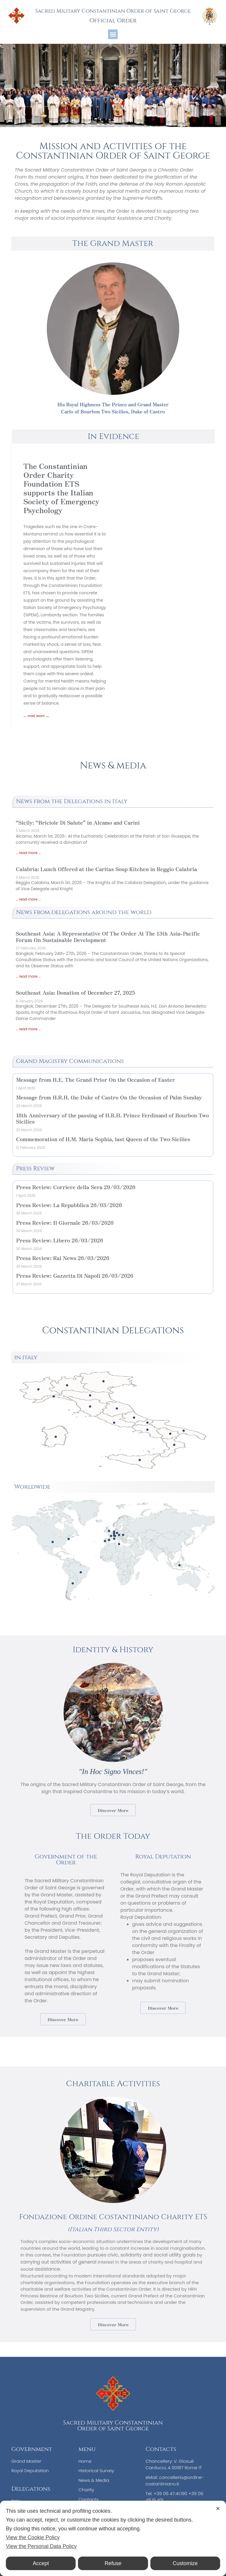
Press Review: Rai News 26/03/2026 (62, 1258)
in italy (25, 1357)
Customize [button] (185, 2563)
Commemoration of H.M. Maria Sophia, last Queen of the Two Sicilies (103, 1139)
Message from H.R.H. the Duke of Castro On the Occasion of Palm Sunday (109, 1097)
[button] (113, 34)
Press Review (35, 1168)
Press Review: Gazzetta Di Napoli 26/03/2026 (74, 1275)
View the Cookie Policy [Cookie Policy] (33, 2537)
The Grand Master (112, 243)
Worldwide (32, 1487)
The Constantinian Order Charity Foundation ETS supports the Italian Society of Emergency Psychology (61, 487)
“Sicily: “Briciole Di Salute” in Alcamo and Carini (77, 822)
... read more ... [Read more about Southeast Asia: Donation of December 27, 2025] (28, 1028)
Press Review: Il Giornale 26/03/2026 (65, 1222)
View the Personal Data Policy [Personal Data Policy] (41, 2546)
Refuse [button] (112, 2563)
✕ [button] (218, 2509)
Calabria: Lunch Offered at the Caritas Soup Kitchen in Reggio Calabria (106, 869)
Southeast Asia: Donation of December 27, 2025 (75, 992)
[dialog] (113, 2538)
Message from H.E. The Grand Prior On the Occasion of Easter (95, 1079)
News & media (113, 765)
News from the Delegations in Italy (71, 801)
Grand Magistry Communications (70, 1061)
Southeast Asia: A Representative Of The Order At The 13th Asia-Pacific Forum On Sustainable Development (108, 936)
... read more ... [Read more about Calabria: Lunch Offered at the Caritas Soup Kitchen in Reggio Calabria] (28, 899)
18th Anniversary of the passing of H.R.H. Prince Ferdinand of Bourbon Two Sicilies (112, 1118)
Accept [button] (41, 2563)
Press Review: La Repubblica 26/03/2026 (69, 1205)
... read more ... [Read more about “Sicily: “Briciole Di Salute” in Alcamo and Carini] (28, 852)
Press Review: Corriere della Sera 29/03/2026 (75, 1187)
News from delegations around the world (83, 912)
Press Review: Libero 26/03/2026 (59, 1240)
